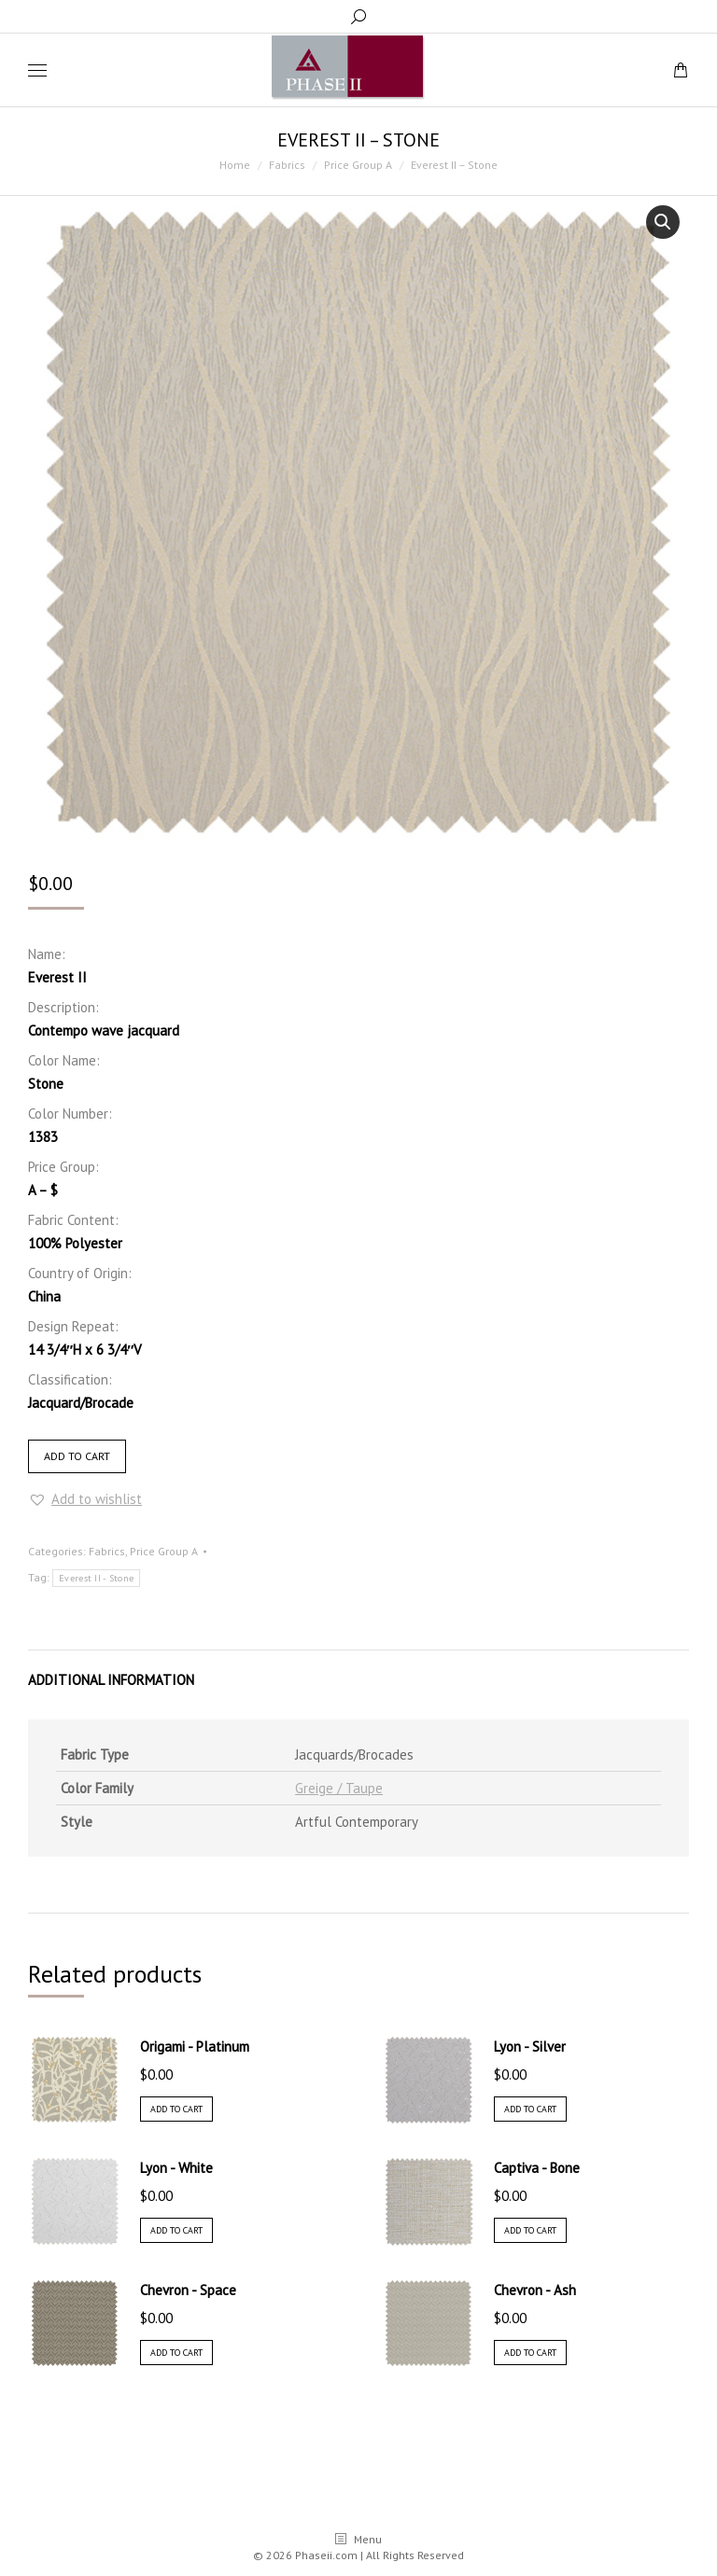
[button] (85, 1499)
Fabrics (107, 1551)
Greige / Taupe (339, 1788)
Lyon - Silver (530, 2046)
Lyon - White (176, 2168)
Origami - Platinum (194, 2046)
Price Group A (164, 1551)
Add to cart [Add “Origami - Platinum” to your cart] (176, 2109)
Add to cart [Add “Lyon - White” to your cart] (176, 2230)
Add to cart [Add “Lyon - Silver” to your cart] (530, 2109)
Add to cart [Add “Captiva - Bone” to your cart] (530, 2230)
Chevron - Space (188, 2290)
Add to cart (77, 1456)
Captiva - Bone (537, 2168)
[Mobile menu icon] (37, 70)
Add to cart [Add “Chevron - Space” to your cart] (176, 2352)
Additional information (111, 1680)
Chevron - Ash (535, 2290)
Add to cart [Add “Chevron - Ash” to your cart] (530, 2352)
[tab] (358, 1671)
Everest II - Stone (96, 1578)
